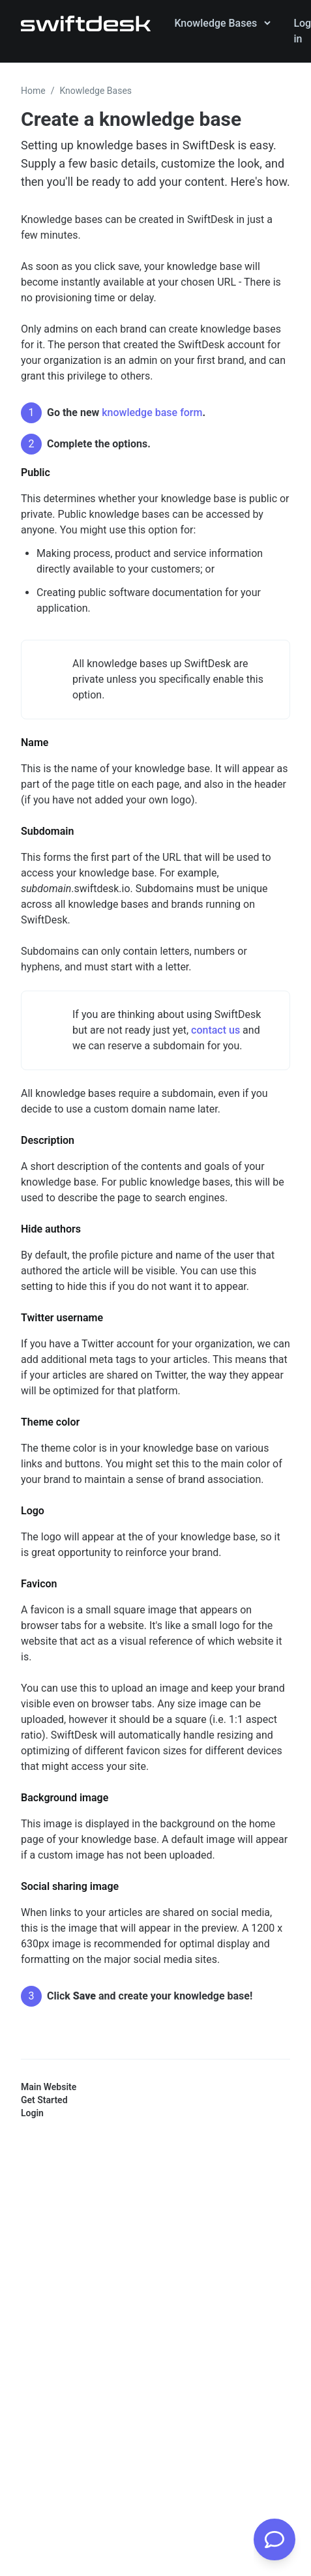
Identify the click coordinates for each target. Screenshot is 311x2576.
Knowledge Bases (95, 90)
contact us (215, 1030)
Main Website (48, 2087)
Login (32, 2113)
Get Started (44, 2100)
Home (33, 90)
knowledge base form (152, 412)
